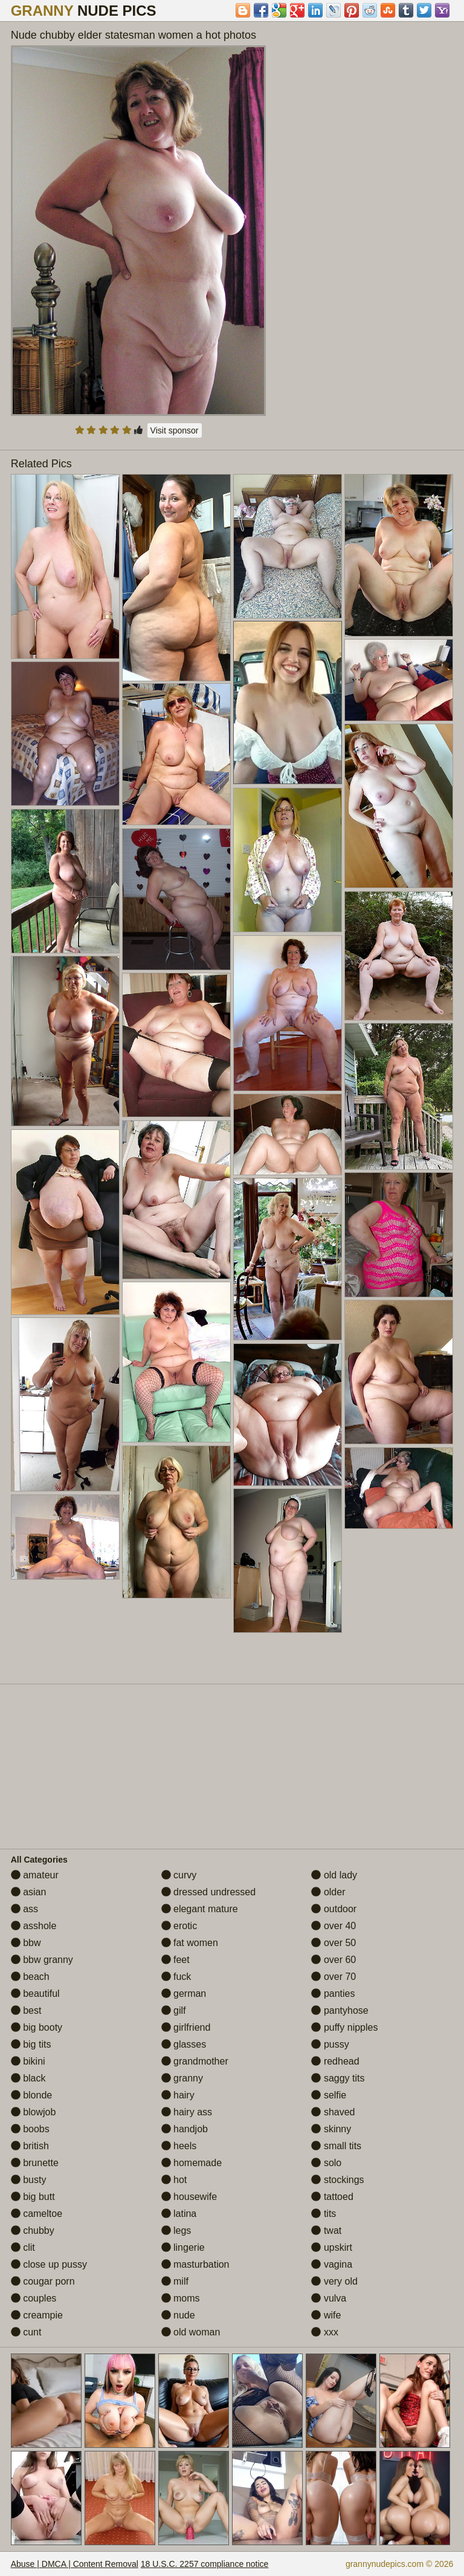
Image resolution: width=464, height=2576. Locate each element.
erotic (179, 1926)
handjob (184, 2129)
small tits (336, 2146)
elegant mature (199, 1909)
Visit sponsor (174, 430)
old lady (334, 1875)
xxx (324, 2332)
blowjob (33, 2112)
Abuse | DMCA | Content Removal (74, 2564)
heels (179, 2146)
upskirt (331, 2247)
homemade (191, 2163)
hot (174, 2180)
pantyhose (339, 2010)
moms (180, 2298)
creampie (37, 2315)
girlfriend (186, 2027)
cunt (26, 2332)
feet (175, 1960)
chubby (32, 2230)
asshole (34, 1926)
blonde (32, 2095)
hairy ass (186, 2112)
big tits (31, 2044)
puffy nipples (344, 2027)
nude (178, 2315)
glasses (184, 2044)
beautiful (35, 1993)
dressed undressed (208, 1892)
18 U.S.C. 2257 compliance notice (205, 2564)
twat (326, 2230)
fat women (189, 1943)
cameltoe (36, 2213)
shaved (333, 2112)
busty (29, 2180)
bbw (26, 1943)
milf (174, 2281)
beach (30, 1976)
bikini (28, 2061)
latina (179, 2213)
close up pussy (49, 2264)
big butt (33, 2197)
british (30, 2146)
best (26, 2010)
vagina (331, 2264)
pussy (330, 2044)
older (328, 1892)
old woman (191, 2332)
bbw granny (42, 1960)
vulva (328, 2298)
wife (326, 2315)
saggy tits (337, 2078)
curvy (179, 1875)
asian (29, 1892)
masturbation (195, 2264)
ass (24, 1909)
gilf (173, 2010)
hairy (178, 2095)
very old (334, 2281)
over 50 (333, 1943)
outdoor (333, 1909)
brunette (35, 2163)
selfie (328, 2095)
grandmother (194, 2061)
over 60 (333, 1960)
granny (182, 2078)
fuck (176, 1976)
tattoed (332, 2197)
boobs (30, 2129)
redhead (335, 2061)
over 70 (333, 1976)
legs (176, 2230)
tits (323, 2213)
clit (23, 2247)
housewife (189, 2197)
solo (326, 2163)
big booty (36, 2027)
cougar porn (43, 2281)
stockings (337, 2180)
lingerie (183, 2247)
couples (34, 2298)
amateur (35, 1875)
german (184, 1993)
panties (333, 1993)
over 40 (333, 1926)
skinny (331, 2129)
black (28, 2078)
